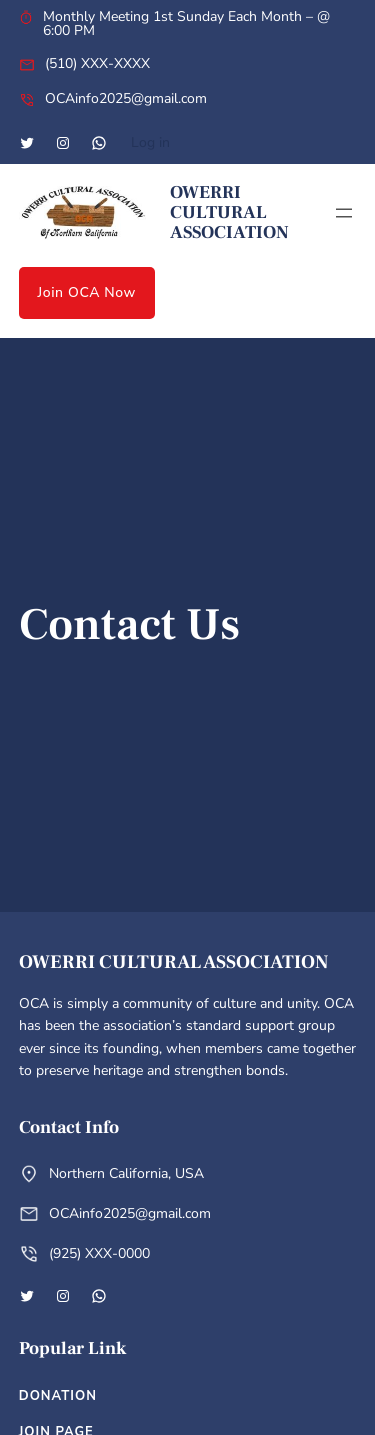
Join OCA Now (87, 292)
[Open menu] (344, 213)
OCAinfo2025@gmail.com (126, 98)
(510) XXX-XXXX (97, 63)
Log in (150, 142)
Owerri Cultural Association (229, 212)
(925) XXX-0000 (99, 1253)
